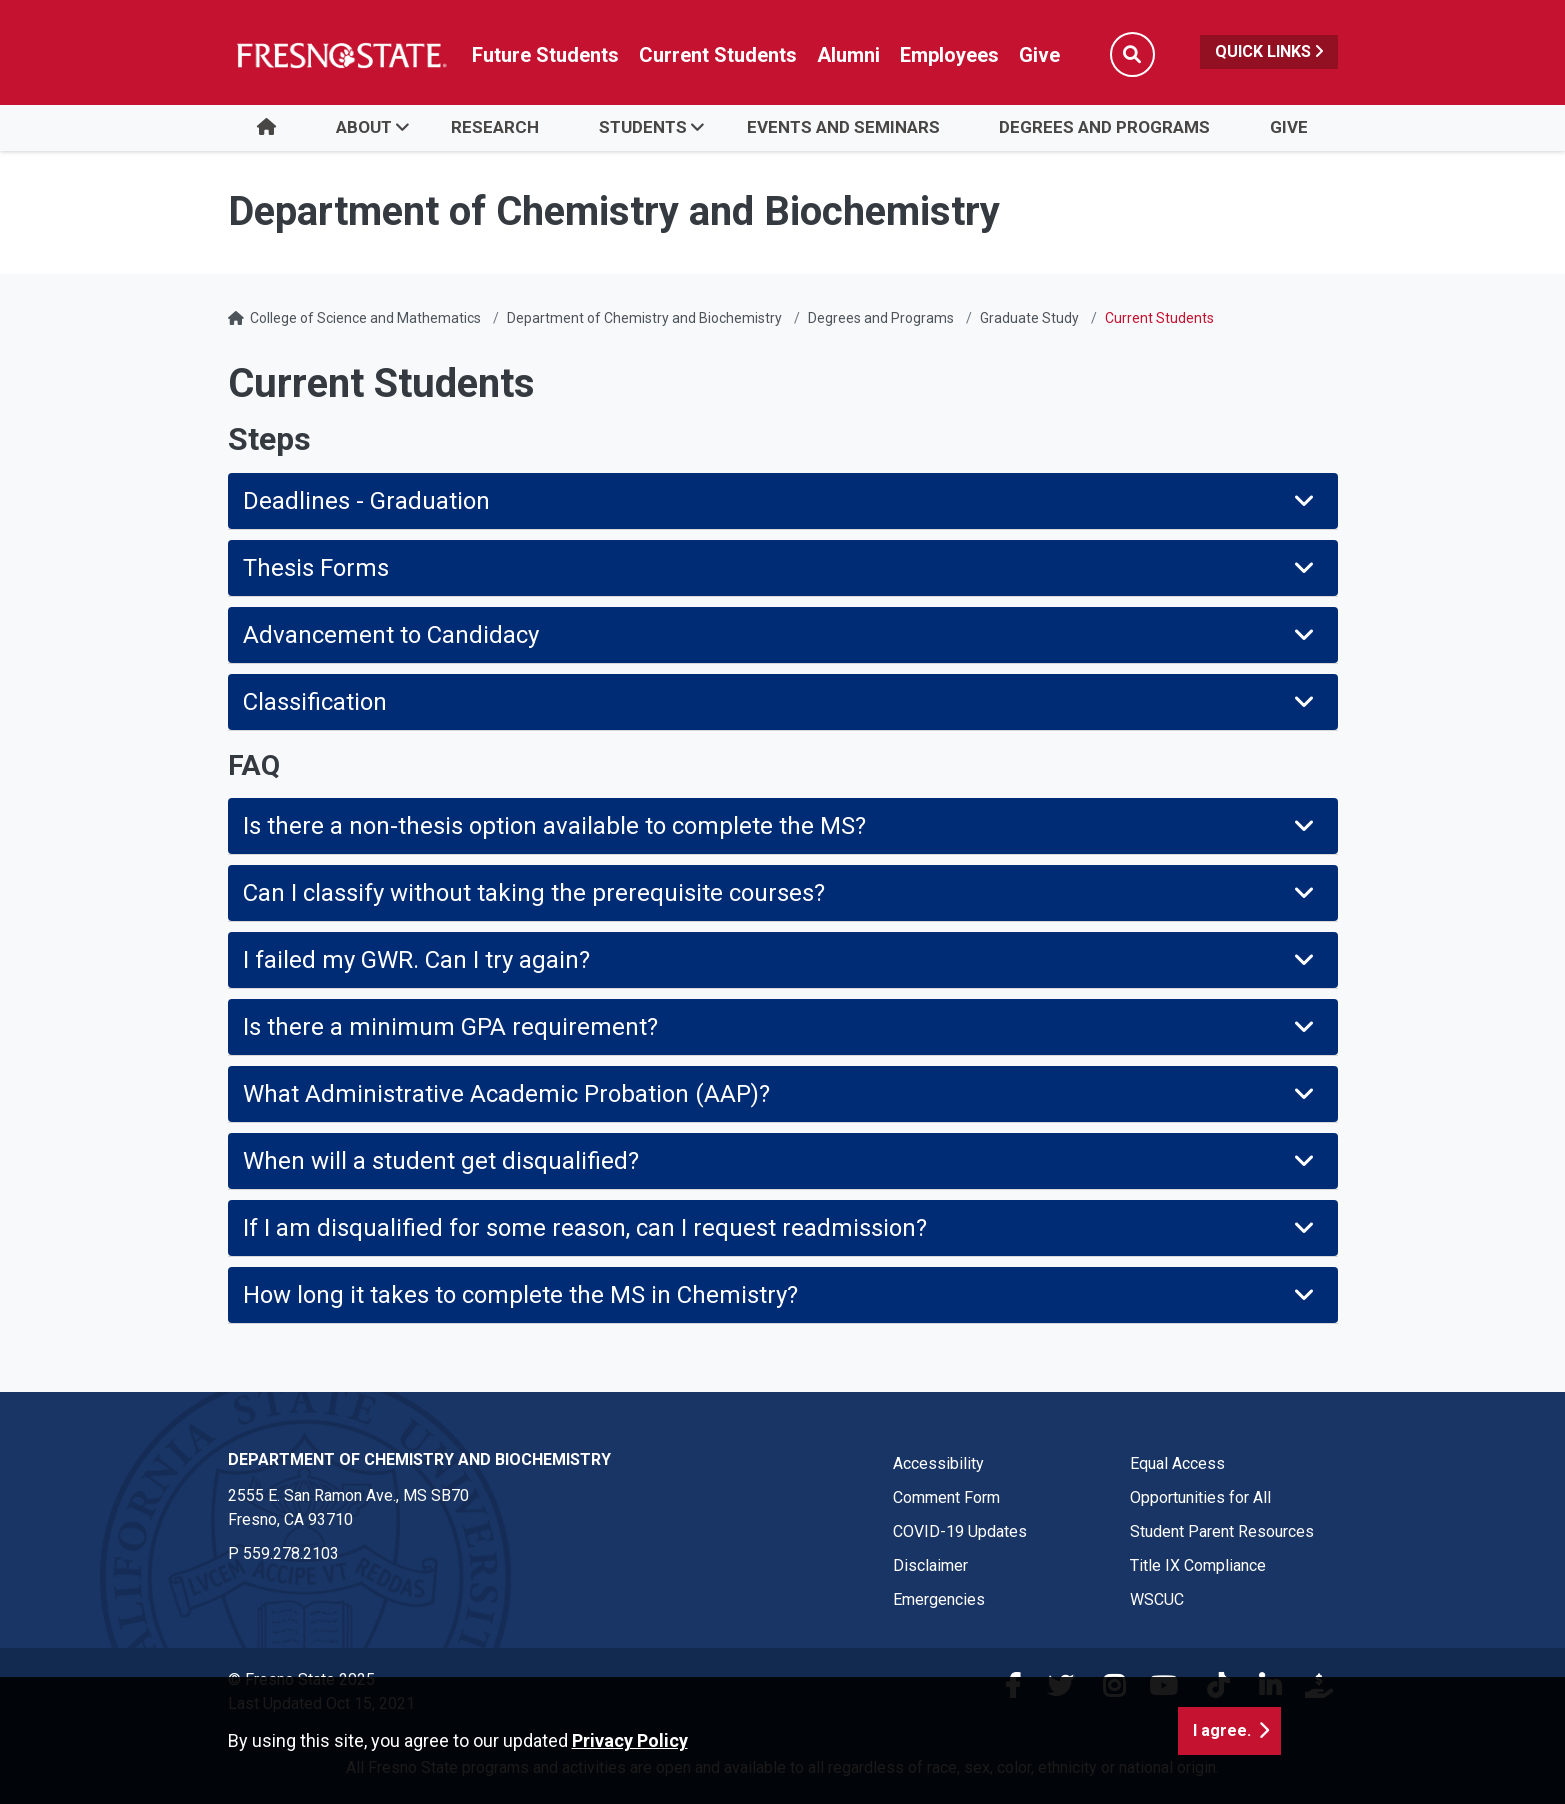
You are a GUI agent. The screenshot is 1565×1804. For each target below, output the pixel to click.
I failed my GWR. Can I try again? (780, 960)
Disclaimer (930, 1565)
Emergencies (939, 1599)
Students (643, 127)
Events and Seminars (843, 127)
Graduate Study (1029, 318)
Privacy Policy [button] (630, 1780)
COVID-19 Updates (960, 1531)
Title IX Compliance (1198, 1565)
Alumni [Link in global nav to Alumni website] (848, 55)
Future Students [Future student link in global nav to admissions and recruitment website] (545, 55)
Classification (780, 702)
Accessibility (938, 1463)
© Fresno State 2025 (301, 1679)
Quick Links (1269, 51)
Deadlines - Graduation (780, 501)
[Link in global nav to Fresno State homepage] (340, 55)
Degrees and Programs (1104, 127)
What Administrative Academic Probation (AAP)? (780, 1094)
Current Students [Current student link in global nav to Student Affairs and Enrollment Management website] (718, 55)
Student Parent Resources (1222, 1531)
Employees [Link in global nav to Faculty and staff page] (949, 55)
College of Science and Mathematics (365, 318)
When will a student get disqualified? (780, 1161)
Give (1289, 127)
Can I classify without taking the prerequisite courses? (780, 893)
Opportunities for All (1200, 1497)
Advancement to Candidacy (780, 635)
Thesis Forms (780, 568)
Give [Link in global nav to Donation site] (1039, 55)
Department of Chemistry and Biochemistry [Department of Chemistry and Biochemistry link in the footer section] (419, 1459)
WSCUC (1157, 1599)
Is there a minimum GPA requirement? (780, 1027)
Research (495, 127)
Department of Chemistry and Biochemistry (644, 318)
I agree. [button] (1222, 1770)
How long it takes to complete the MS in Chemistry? (780, 1295)
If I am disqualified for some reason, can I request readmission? (780, 1228)
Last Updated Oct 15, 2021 (321, 1703)
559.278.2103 (291, 1553)
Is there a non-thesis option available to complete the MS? (780, 826)
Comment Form (946, 1497)
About (364, 127)
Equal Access (1177, 1463)
